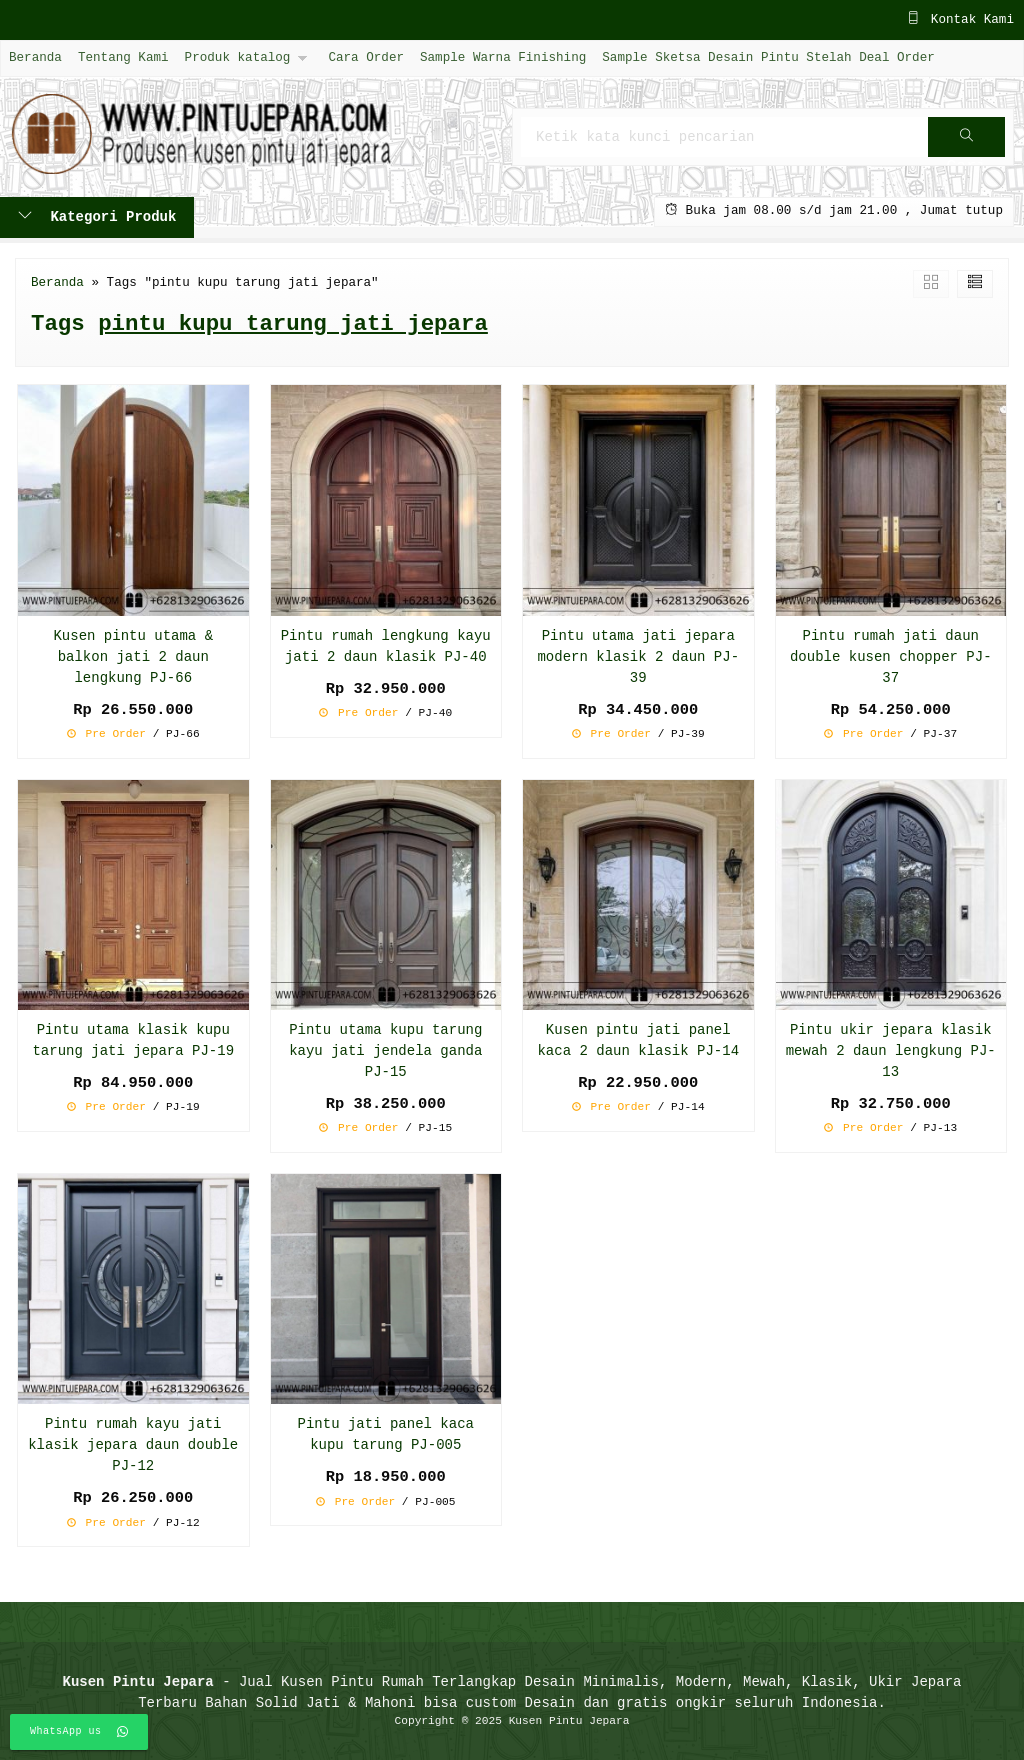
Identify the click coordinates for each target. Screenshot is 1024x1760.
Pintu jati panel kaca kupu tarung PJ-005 (386, 1435)
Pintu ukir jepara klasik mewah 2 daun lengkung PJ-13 (891, 1051)
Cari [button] (966, 143)
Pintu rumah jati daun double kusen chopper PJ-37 (891, 657)
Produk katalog (238, 57)
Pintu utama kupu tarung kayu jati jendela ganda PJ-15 (385, 1051)
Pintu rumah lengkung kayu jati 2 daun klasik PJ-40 (386, 647)
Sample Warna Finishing (503, 57)
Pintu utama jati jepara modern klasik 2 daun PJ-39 (638, 657)
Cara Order (366, 57)
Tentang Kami (123, 57)
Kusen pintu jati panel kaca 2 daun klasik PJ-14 (638, 1041)
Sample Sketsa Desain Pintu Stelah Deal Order (768, 57)
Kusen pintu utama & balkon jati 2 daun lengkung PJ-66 (133, 657)
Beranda (35, 57)
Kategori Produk (97, 217)
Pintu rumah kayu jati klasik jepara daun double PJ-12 (133, 1445)
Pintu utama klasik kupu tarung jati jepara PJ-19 (133, 1041)
